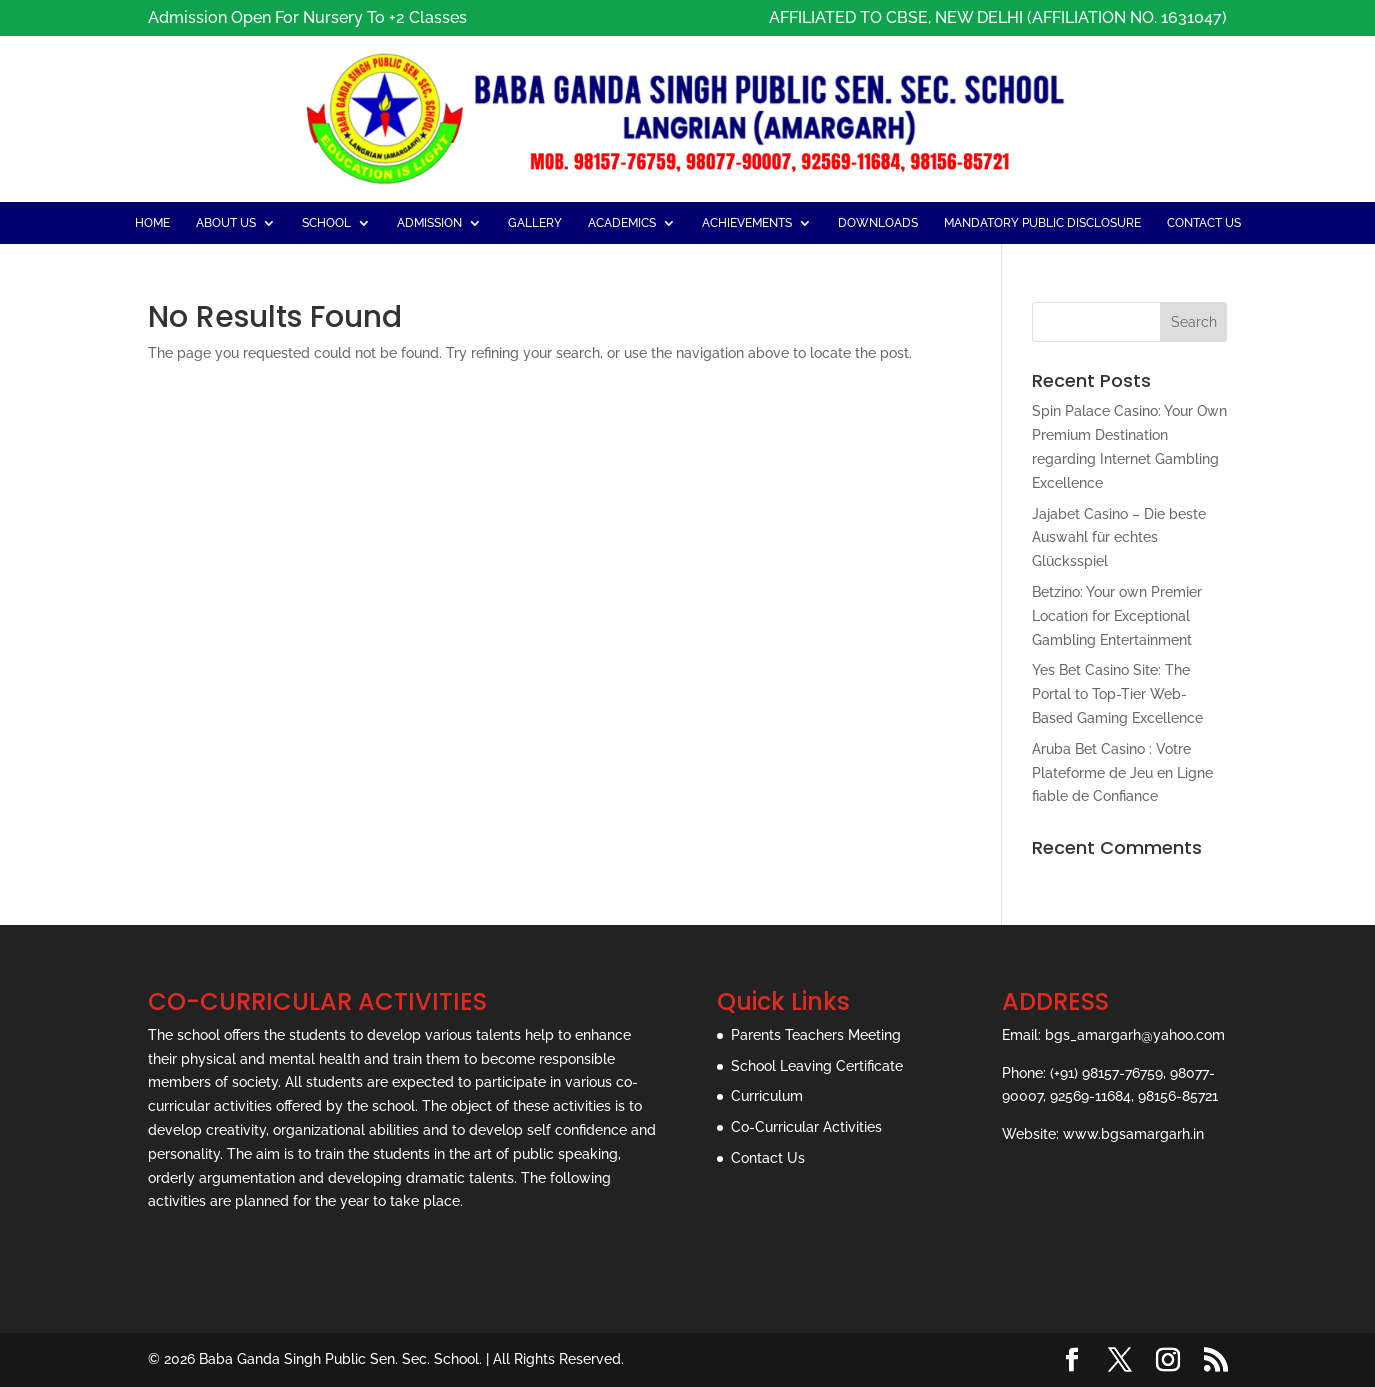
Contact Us (1204, 223)
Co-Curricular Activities (806, 1127)
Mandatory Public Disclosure (1042, 223)
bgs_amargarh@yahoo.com (1135, 1035)
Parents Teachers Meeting (816, 1035)
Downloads (878, 223)
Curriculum (767, 1096)
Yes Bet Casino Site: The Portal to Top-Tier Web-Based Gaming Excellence (1117, 694)
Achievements (747, 223)
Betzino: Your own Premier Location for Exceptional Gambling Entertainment (1117, 616)
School (326, 223)
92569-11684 (1090, 1096)
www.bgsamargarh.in (1133, 1134)
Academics (622, 223)
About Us (226, 223)
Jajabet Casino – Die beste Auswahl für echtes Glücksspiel (1119, 538)
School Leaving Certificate (817, 1066)
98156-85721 (1178, 1096)
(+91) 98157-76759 (1106, 1073)
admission (429, 223)
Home (152, 223)
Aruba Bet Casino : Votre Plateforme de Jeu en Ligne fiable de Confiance (1122, 773)
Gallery (535, 223)
